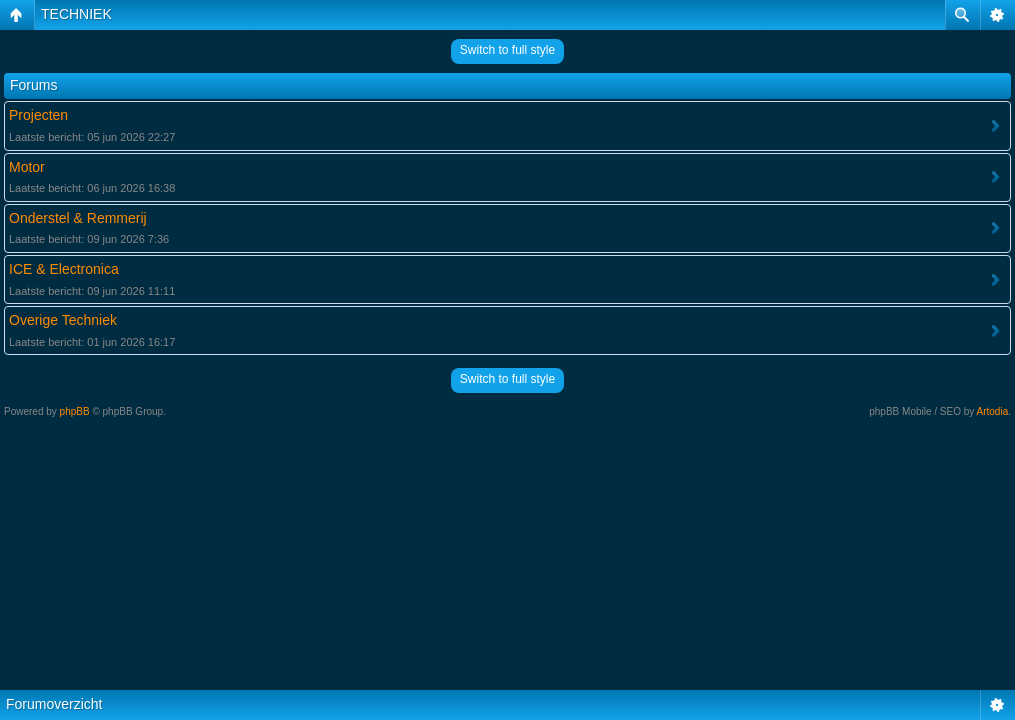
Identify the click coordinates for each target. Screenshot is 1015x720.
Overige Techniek (63, 320)
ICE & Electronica (64, 269)
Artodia (993, 411)
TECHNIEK (76, 14)
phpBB (75, 411)
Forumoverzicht (54, 704)
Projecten (38, 115)
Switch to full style (507, 50)
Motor (27, 167)
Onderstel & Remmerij (78, 218)
